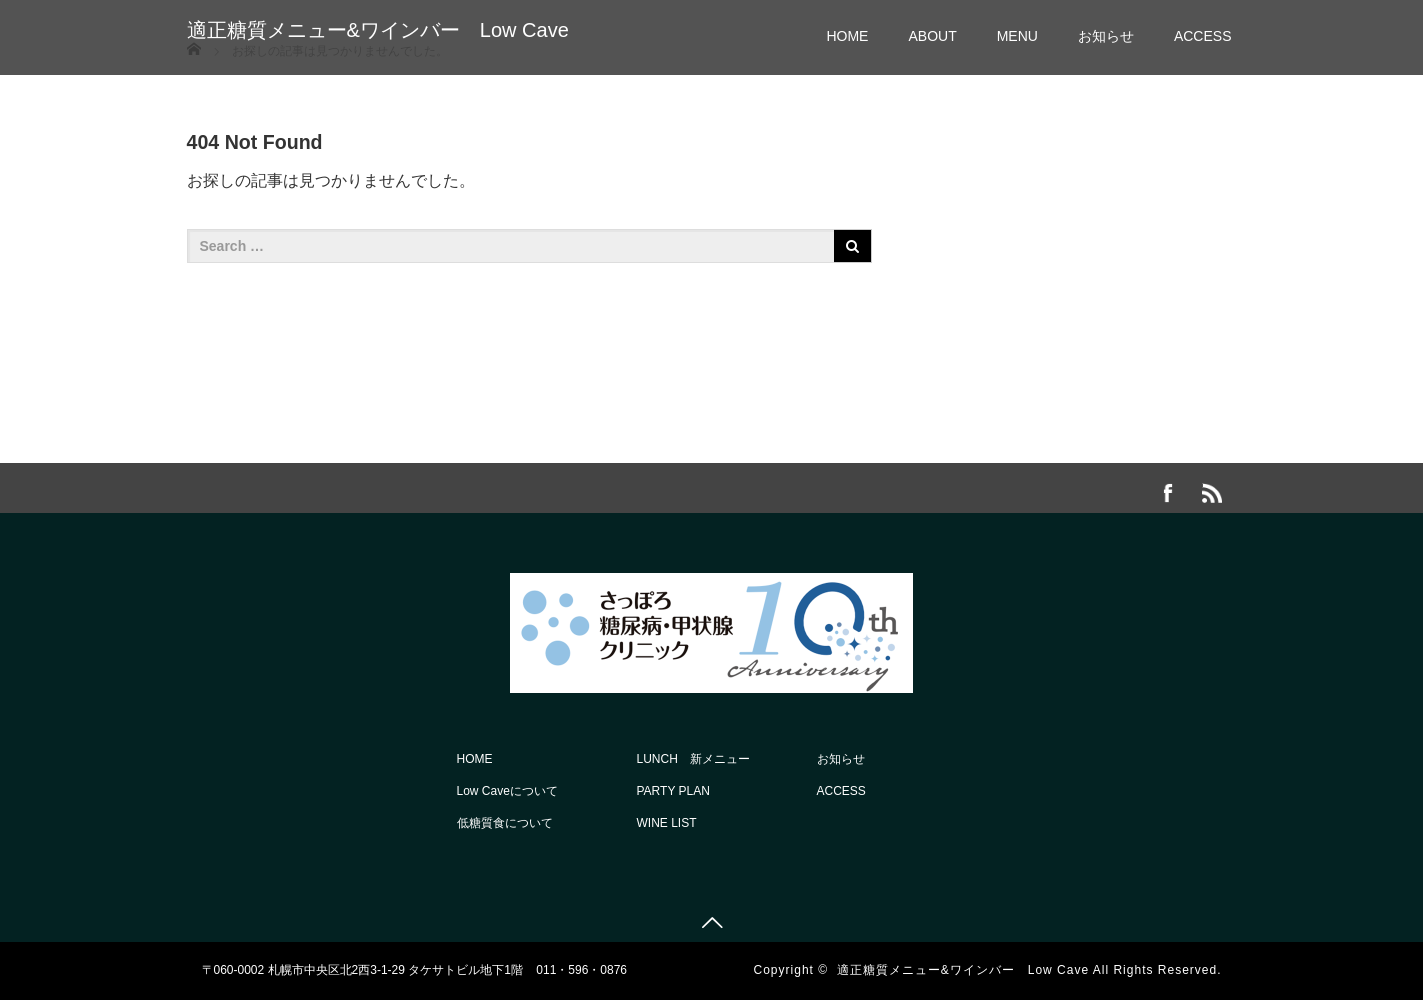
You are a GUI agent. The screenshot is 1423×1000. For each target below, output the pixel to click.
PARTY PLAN (673, 791)
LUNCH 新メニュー (693, 759)
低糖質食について (505, 823)
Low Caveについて (507, 791)
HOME (847, 36)
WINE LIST (667, 823)
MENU (1017, 36)
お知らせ (1106, 36)
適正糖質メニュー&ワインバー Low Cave (378, 30)
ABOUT (932, 36)
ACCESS (1203, 36)
